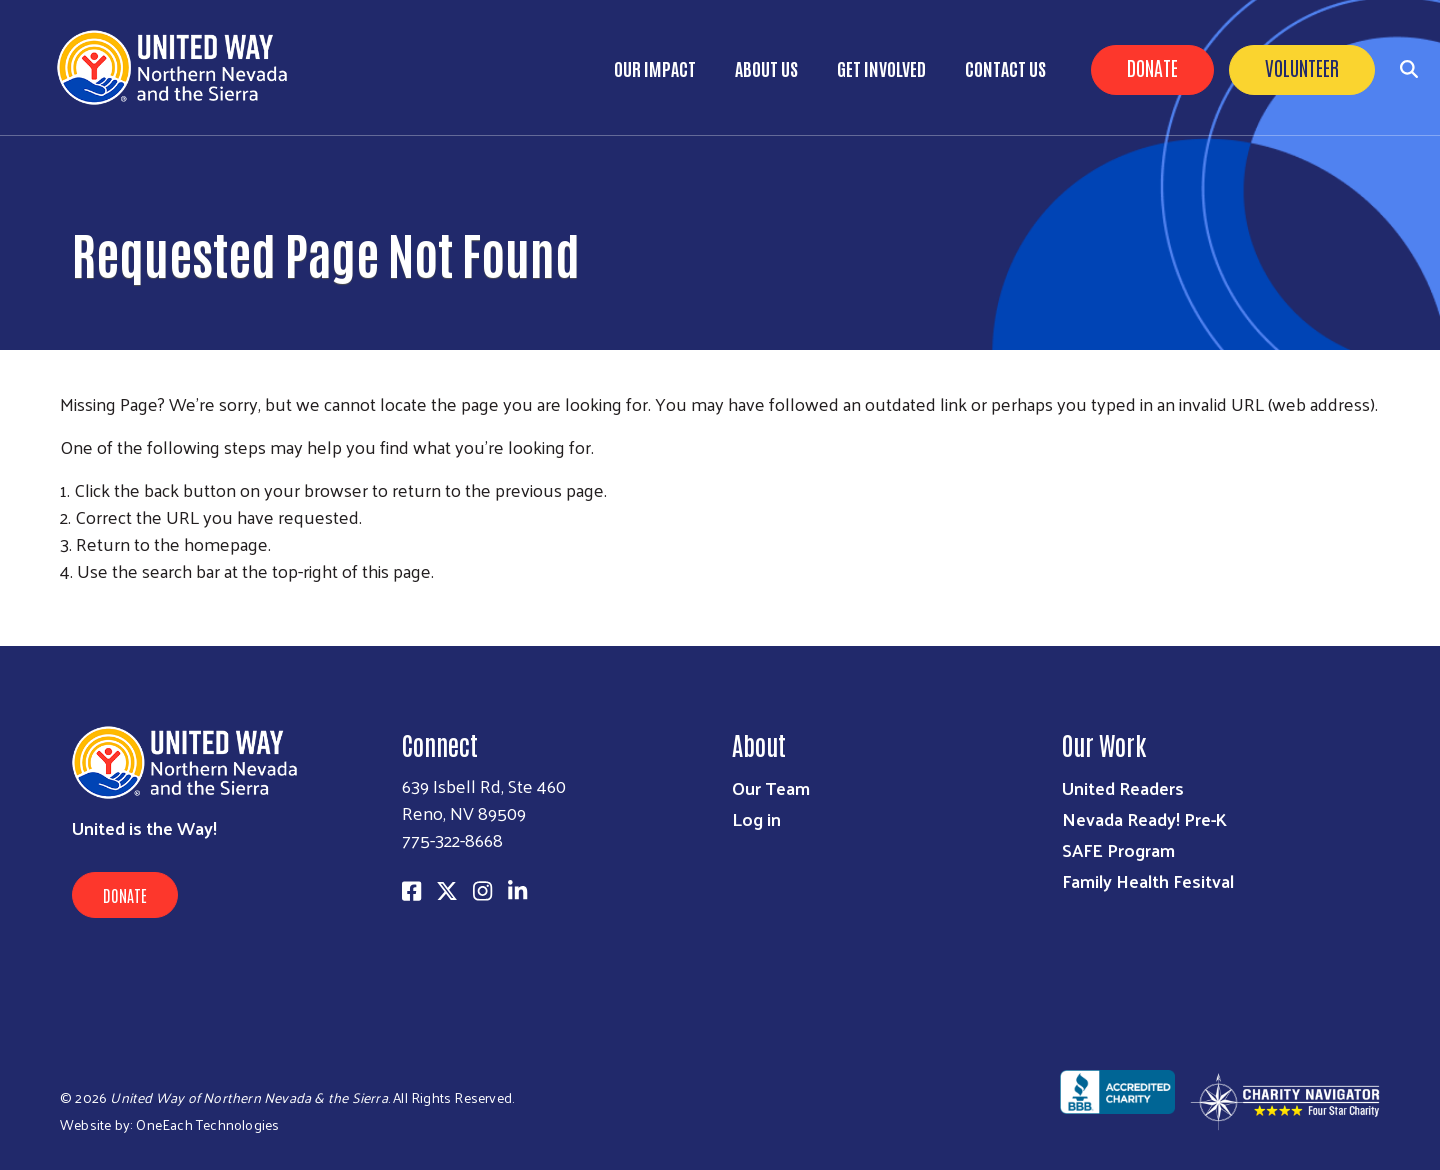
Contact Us (1005, 68)
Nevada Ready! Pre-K (1144, 818)
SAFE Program (1118, 849)
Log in (756, 818)
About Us (766, 68)
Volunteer (1302, 67)
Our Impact (655, 68)
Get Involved (881, 68)
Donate (1152, 67)
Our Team (771, 787)
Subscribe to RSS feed (68, 608)
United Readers (1123, 787)
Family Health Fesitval (1148, 880)
